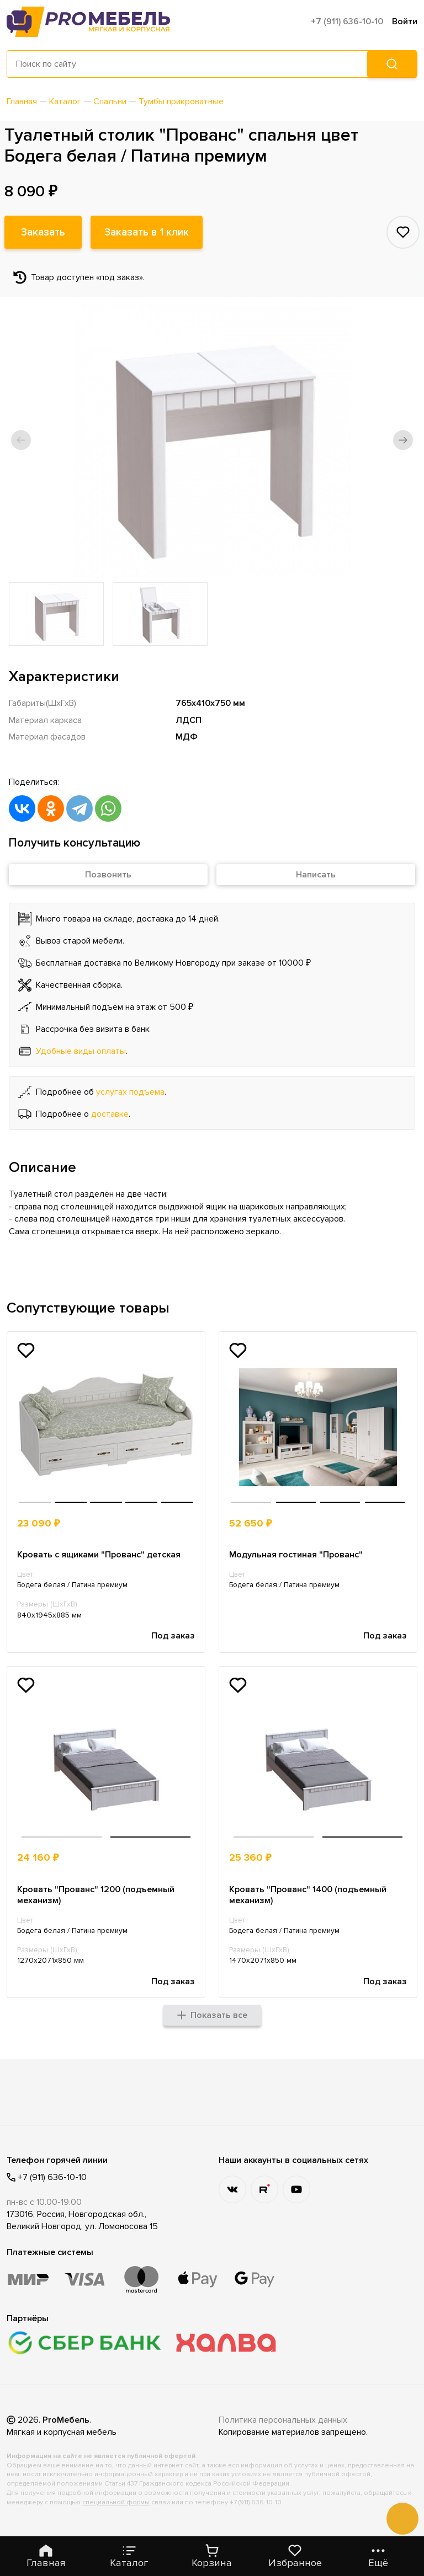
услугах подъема (130, 1091)
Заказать (43, 232)
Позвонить (108, 874)
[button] (21, 440)
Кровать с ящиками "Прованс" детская (99, 1554)
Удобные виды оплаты (81, 1051)
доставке (110, 1114)
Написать (316, 874)
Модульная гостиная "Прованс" (296, 1554)
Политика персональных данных (283, 2419)
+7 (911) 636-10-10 (347, 21)
